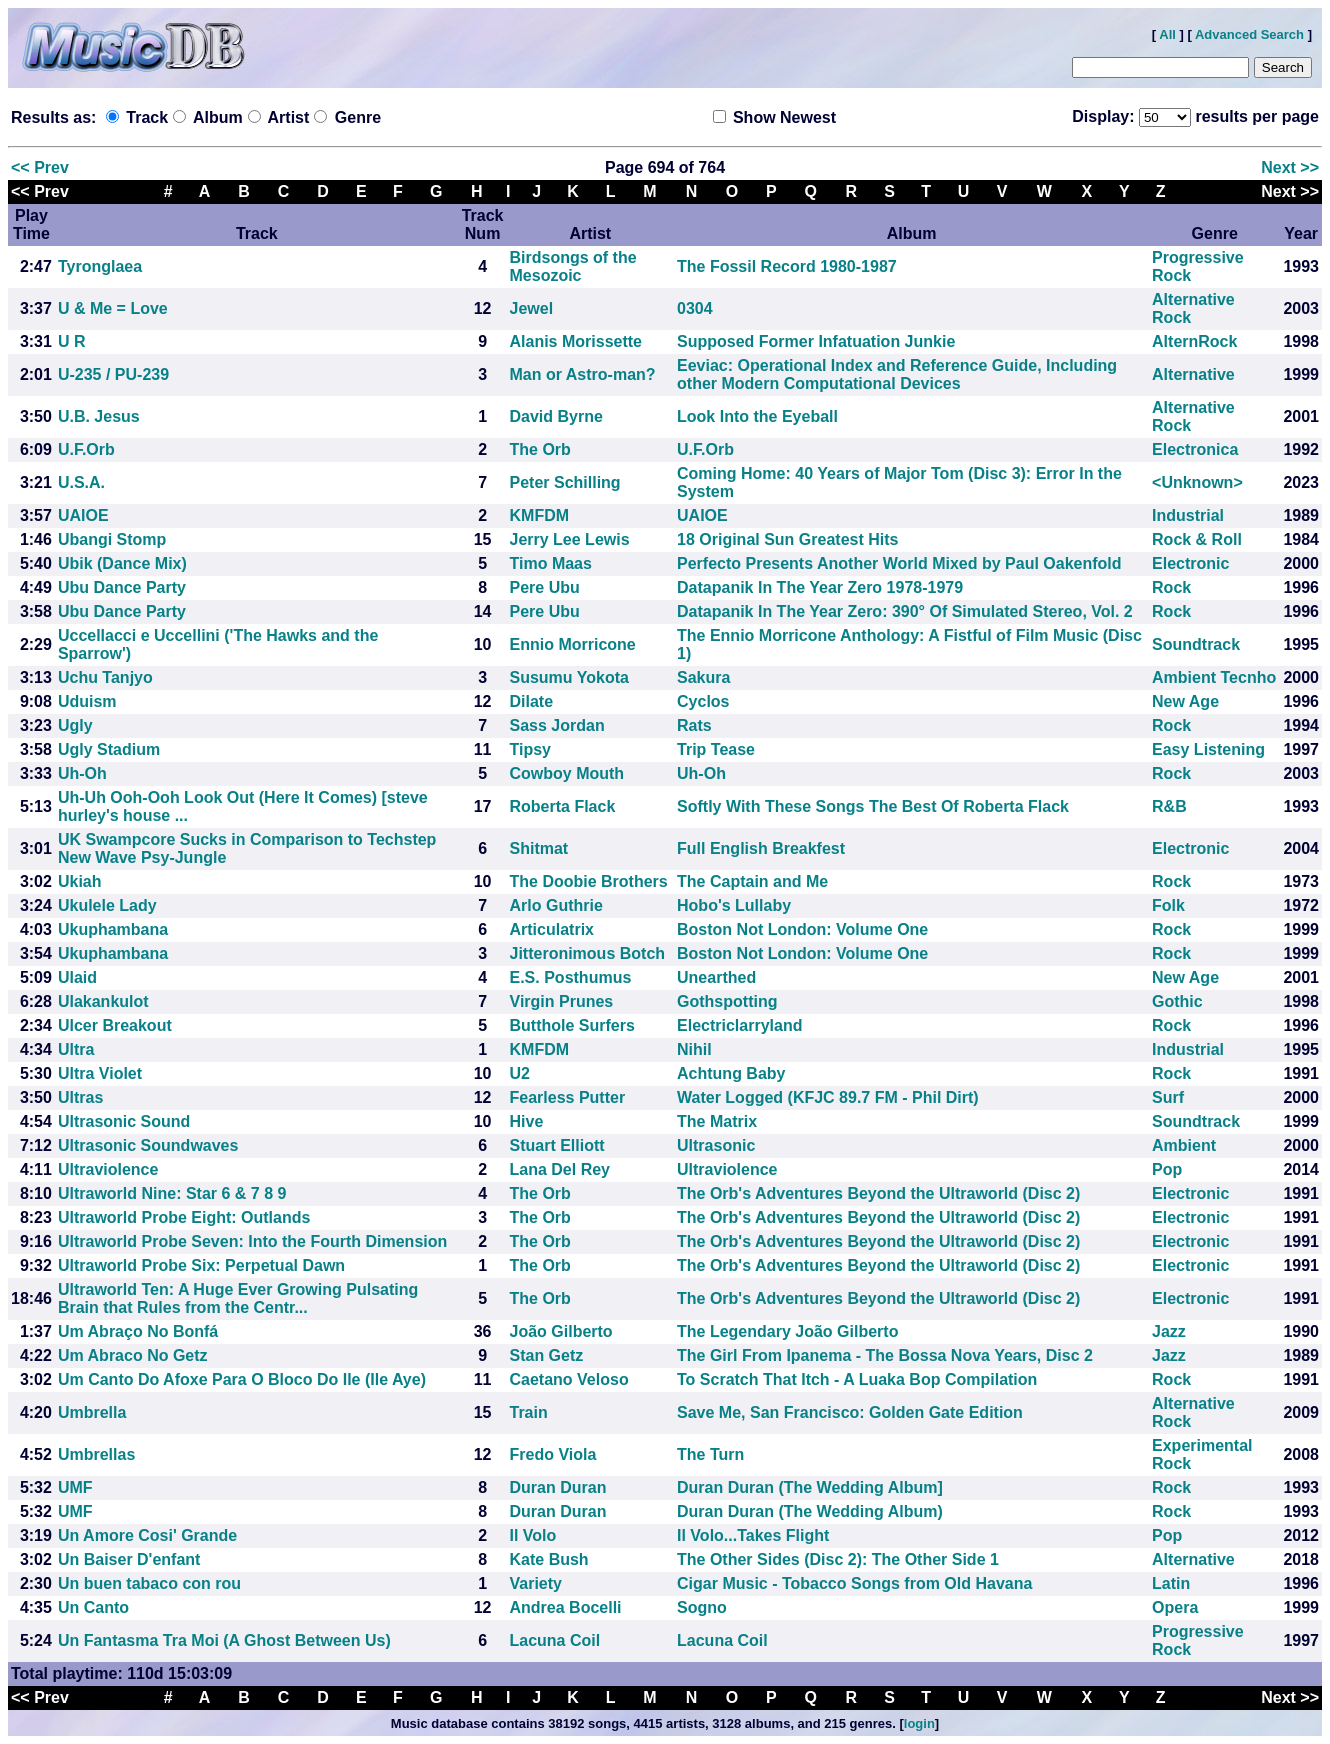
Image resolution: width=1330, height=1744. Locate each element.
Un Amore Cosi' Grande (147, 1535)
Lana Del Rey (560, 1169)
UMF (75, 1487)
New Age (1185, 701)
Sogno (702, 1607)
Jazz (1169, 1331)
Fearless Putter (568, 1097)
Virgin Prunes (562, 1001)
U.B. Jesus (99, 416)
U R (72, 341)
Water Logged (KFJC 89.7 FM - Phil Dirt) (828, 1097)
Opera (1175, 1607)
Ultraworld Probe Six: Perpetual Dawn (201, 1265)
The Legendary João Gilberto (787, 1331)
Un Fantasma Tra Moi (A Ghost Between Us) (224, 1640)
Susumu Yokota (569, 677)
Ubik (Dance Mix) (122, 563)
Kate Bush (549, 1559)
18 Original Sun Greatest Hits (787, 539)
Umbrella (92, 1412)
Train (529, 1412)
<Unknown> (1197, 482)
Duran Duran (558, 1487)
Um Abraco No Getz (133, 1355)
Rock (1171, 587)
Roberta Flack (563, 806)
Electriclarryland (739, 1025)
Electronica (1195, 449)
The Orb (540, 449)
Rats (694, 725)
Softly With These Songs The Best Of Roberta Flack (873, 806)
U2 (520, 1073)
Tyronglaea (100, 266)
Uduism (87, 701)
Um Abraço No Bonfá (138, 1331)
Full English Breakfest (761, 848)
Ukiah (80, 881)
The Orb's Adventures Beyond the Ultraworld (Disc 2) (878, 1193)
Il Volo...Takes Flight (753, 1535)
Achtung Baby (731, 1073)
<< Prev (40, 167)
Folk (1168, 905)
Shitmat (539, 848)
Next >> (1290, 167)
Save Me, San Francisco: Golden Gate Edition (850, 1412)
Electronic (1190, 563)
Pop (1167, 1169)
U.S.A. (81, 482)
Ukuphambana (113, 929)
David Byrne (556, 416)
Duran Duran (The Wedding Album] (810, 1487)
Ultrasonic (716, 1145)
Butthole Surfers (572, 1025)
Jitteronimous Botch (588, 953)
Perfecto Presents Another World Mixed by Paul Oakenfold (899, 563)
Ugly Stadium (109, 749)
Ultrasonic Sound (124, 1121)
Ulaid (77, 977)
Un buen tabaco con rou (149, 1583)
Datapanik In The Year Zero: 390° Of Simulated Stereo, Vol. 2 (905, 611)
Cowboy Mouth (567, 773)
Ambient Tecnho (1214, 677)
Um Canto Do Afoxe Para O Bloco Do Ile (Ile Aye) (242, 1379)
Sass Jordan (557, 725)
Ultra (76, 1049)
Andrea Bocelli (566, 1607)
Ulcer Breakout (115, 1025)
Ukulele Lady (107, 905)
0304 (695, 308)
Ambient (1184, 1145)
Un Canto (93, 1607)
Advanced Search (1249, 34)
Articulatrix (552, 929)
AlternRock (1194, 341)
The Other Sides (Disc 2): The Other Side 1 (838, 1559)
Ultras (80, 1097)
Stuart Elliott (557, 1145)
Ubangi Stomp (112, 539)
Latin (1171, 1583)
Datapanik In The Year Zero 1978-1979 (820, 587)
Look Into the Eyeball (757, 416)
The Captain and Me (752, 881)
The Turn (710, 1454)
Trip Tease (716, 749)
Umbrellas (96, 1454)
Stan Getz (547, 1355)
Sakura (703, 677)
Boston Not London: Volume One (802, 929)
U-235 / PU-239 (113, 374)
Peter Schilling (565, 482)
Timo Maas (551, 563)
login (919, 1723)
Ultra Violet (100, 1073)
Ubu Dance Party (122, 587)
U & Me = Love (113, 308)
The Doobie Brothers (589, 881)
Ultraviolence (108, 1169)
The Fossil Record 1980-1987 (787, 266)
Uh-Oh (82, 773)
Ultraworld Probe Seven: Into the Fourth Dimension (252, 1241)
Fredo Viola (553, 1454)
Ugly (75, 725)
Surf (1168, 1097)
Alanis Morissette (576, 341)
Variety (536, 1583)
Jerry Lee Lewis (570, 539)
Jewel (532, 308)
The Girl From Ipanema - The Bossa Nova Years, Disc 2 (885, 1355)
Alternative (1193, 374)
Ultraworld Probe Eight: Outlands (184, 1217)
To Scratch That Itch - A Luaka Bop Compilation (857, 1379)
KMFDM (540, 515)
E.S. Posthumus (571, 977)
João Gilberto (561, 1331)
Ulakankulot (103, 1001)
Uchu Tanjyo (105, 677)
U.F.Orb (86, 449)
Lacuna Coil (555, 1640)
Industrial (1188, 515)
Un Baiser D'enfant (129, 1559)
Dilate (532, 701)
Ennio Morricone (573, 644)
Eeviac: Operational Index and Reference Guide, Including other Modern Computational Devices (897, 374)
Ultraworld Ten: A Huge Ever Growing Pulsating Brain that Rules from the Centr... (238, 1298)
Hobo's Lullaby (734, 905)
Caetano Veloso (569, 1379)
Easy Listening (1208, 749)
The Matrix (717, 1121)
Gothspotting (727, 1001)
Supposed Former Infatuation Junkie (816, 341)
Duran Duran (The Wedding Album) (810, 1511)
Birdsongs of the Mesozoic (573, 266)
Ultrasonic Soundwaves (148, 1145)
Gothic (1177, 1001)
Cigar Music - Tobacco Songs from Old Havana (854, 1583)
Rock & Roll (1197, 539)
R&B (1169, 806)
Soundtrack (1196, 644)
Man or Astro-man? (583, 374)
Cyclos (703, 701)
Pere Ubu (545, 587)
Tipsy (531, 749)
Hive (527, 1121)
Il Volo (533, 1535)
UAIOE (83, 515)
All (1167, 34)
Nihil (694, 1049)
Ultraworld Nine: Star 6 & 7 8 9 (172, 1193)
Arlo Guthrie (556, 905)
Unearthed (716, 977)
